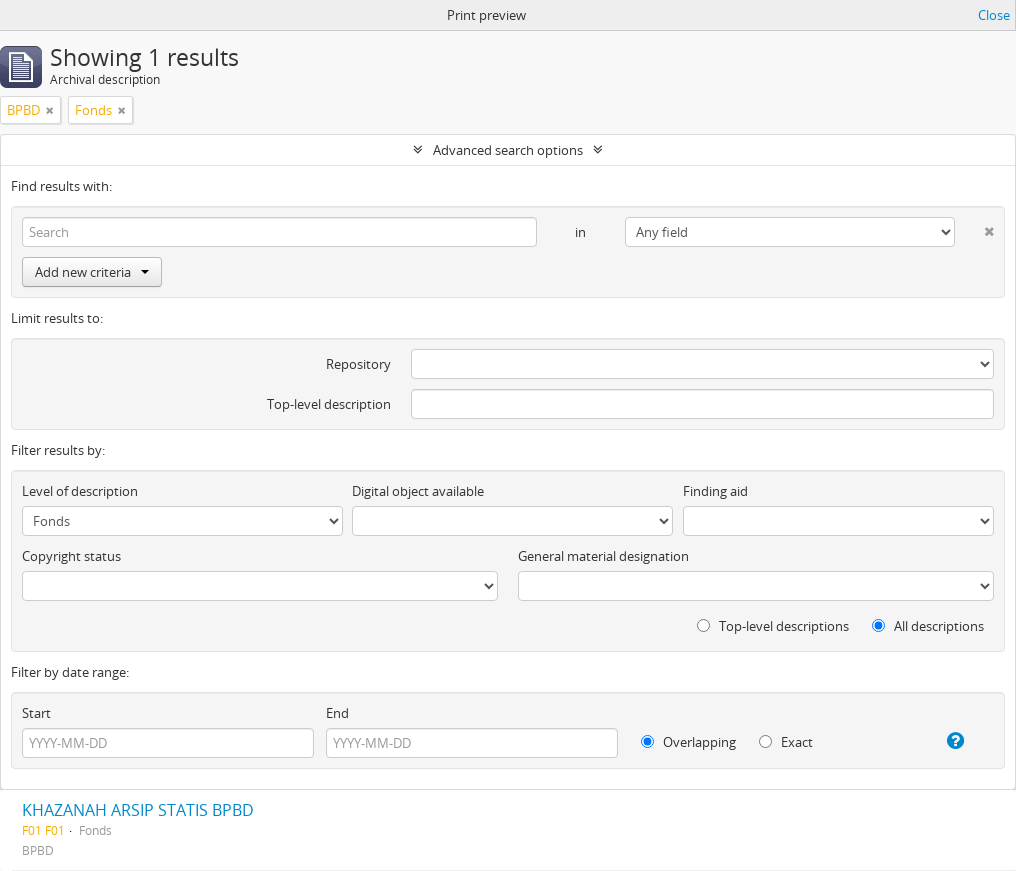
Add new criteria (92, 272)
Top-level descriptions (773, 626)
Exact (786, 742)
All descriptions (928, 626)
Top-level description (329, 404)
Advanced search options (508, 150)
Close (994, 15)
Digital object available (418, 491)
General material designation (603, 556)
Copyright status (71, 556)
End (337, 713)
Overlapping (688, 742)
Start (36, 713)
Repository (358, 364)
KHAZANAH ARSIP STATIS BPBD (138, 810)
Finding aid (715, 491)
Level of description (80, 491)
